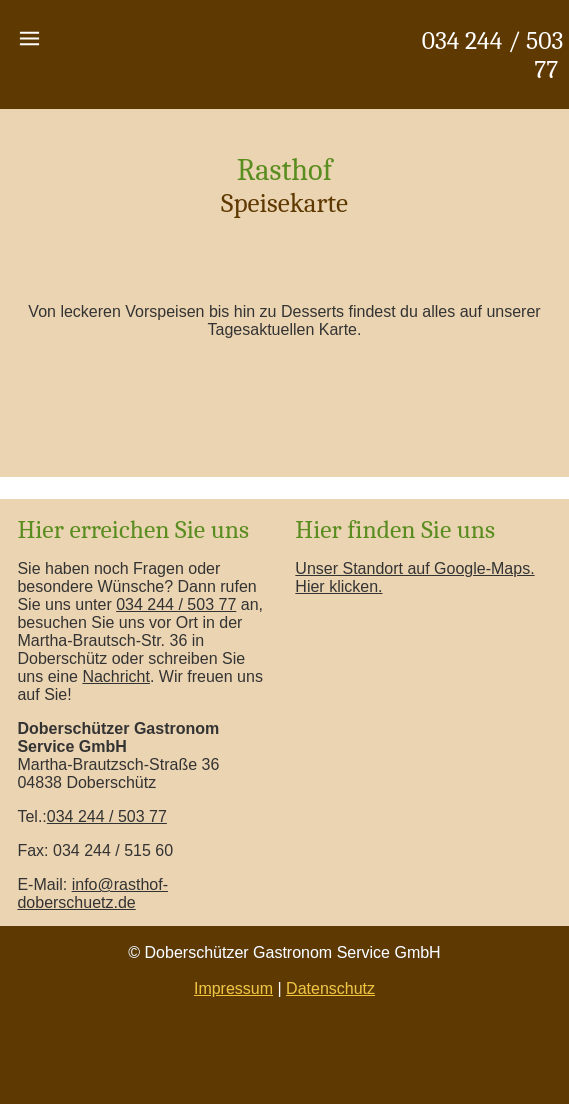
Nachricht (116, 676)
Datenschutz (330, 988)
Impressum (233, 988)
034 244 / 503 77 (176, 604)
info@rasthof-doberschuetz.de (92, 893)
